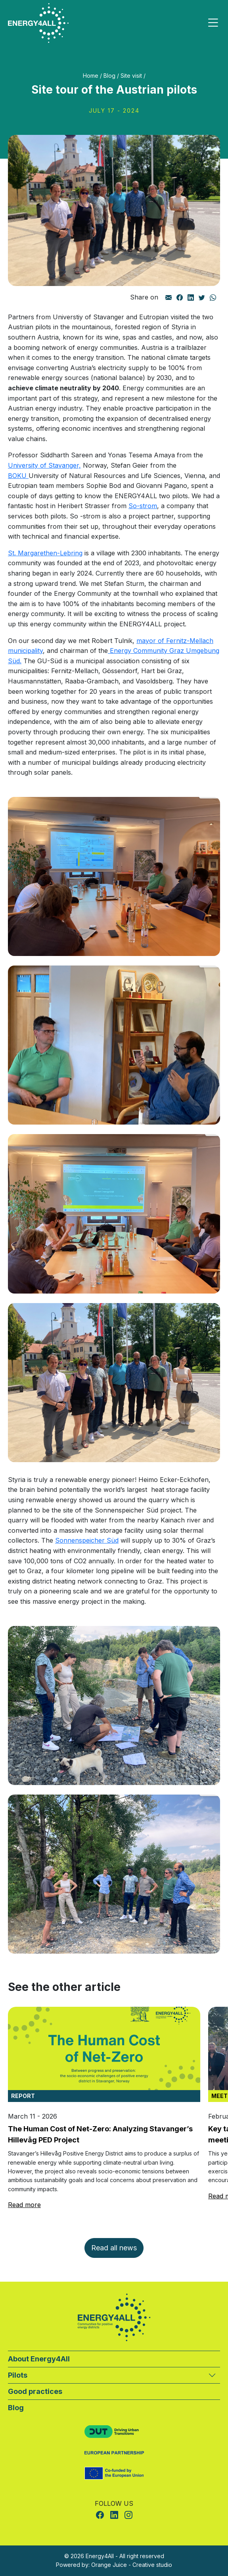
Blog (109, 75)
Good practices (35, 2391)
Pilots (17, 2375)
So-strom (142, 506)
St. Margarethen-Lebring (45, 553)
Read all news (114, 2248)
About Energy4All (39, 2359)
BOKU (18, 476)
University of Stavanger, (44, 465)
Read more (24, 2205)
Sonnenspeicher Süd (87, 1540)
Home (90, 75)
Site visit (131, 75)
